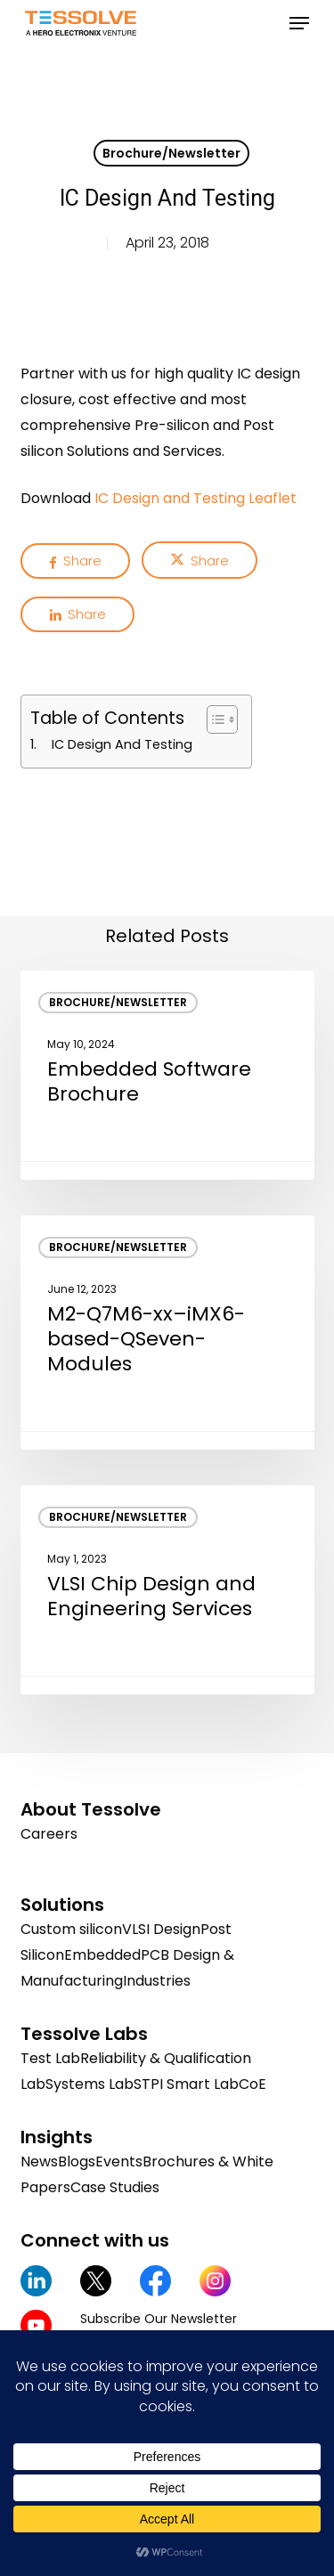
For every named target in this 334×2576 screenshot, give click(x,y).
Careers (48, 1834)
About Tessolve (90, 1809)
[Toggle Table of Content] (213, 719)
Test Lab (50, 2058)
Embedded (102, 1955)
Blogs (76, 2161)
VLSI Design (161, 1929)
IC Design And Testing (122, 744)
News (39, 2161)
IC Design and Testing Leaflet (195, 498)
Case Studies (114, 2187)
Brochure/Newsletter (171, 153)
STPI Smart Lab (186, 2084)
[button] (299, 23)
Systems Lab (89, 2084)
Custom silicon (71, 1929)
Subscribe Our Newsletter (158, 2319)
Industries (157, 1981)
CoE (252, 2084)
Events (119, 2161)
